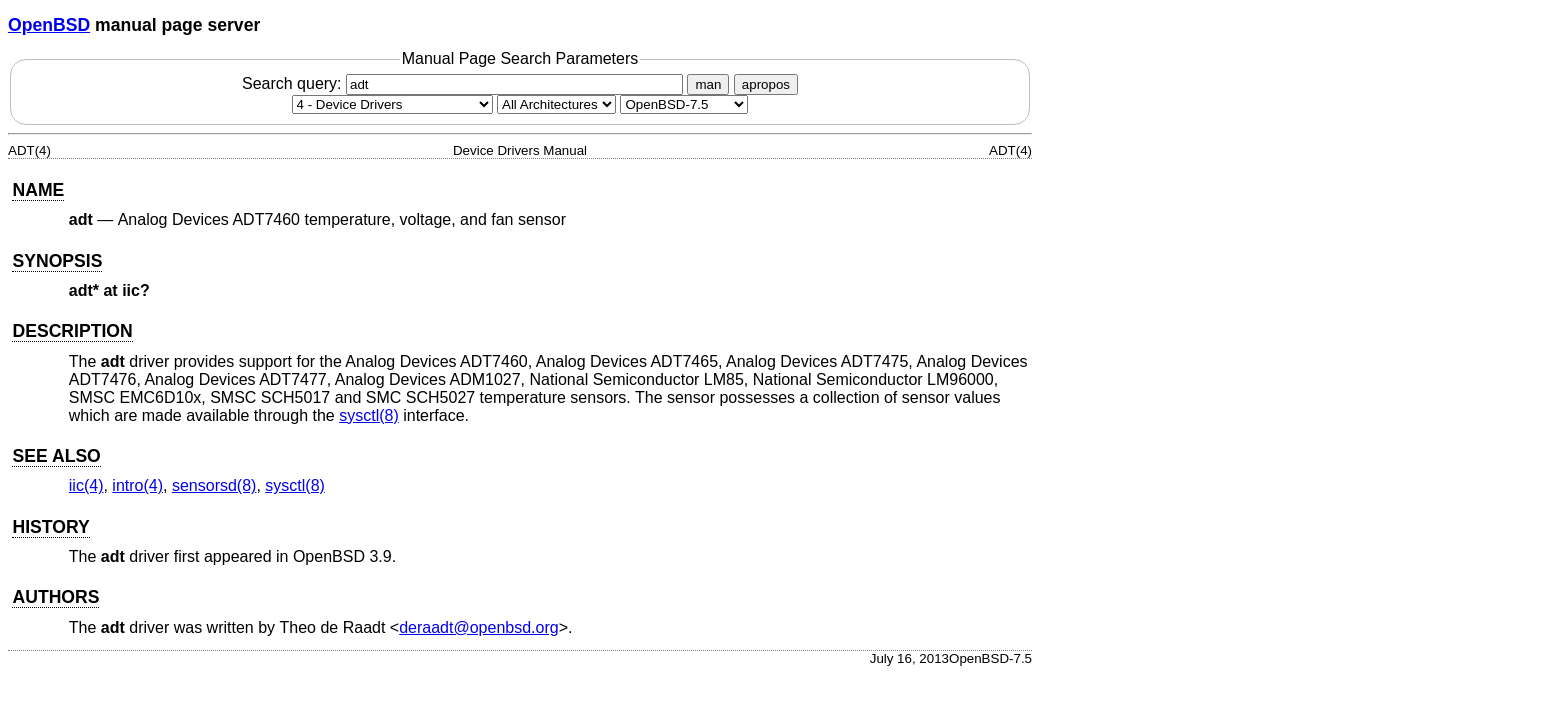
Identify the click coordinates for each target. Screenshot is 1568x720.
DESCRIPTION (72, 331)
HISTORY (50, 527)
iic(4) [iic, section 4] (86, 485)
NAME (38, 190)
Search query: (465, 83)
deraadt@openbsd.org (478, 627)
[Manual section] (392, 104)
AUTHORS (55, 597)
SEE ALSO (56, 456)
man (708, 84)
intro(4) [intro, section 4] (137, 485)
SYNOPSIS (57, 261)
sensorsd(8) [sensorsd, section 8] (214, 485)
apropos (766, 84)
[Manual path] (684, 104)
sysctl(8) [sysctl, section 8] (369, 415)
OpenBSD (49, 25)
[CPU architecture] (556, 104)
